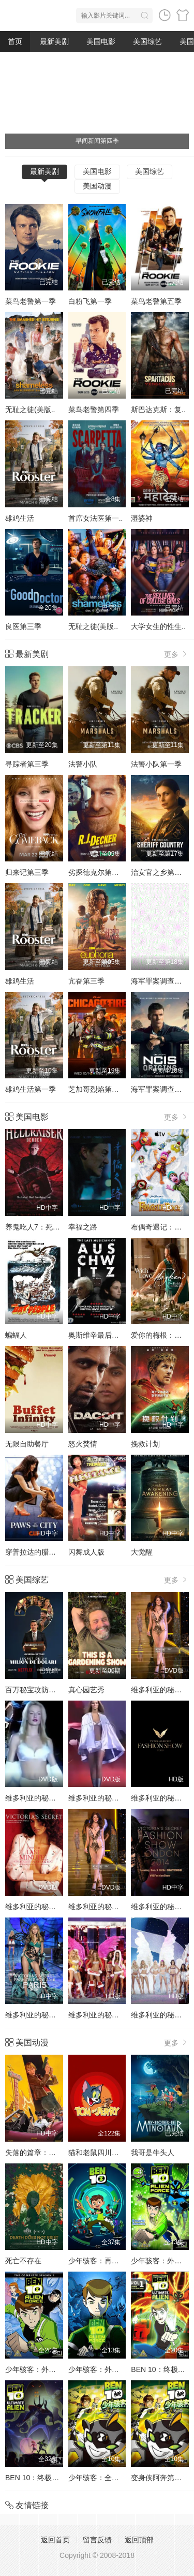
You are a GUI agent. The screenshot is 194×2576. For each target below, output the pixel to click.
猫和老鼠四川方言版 (100, 2152)
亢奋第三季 (86, 981)
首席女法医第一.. (95, 518)
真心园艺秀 (86, 1690)
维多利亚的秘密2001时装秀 (49, 1906)
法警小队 (82, 764)
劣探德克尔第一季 (97, 872)
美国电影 (100, 41)
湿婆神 (142, 518)
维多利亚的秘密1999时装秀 (112, 1798)
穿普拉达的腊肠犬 (34, 1552)
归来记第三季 (27, 872)
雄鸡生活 (19, 518)
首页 (15, 41)
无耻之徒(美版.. (30, 409)
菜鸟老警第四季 (93, 409)
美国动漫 (97, 186)
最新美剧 (54, 41)
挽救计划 (145, 1444)
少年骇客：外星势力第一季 (111, 2369)
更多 (176, 654)
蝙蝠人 (16, 1335)
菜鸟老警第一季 (30, 301)
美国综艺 (147, 41)
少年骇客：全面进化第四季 (111, 2477)
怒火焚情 (82, 1444)
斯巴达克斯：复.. (158, 409)
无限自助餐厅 (27, 1444)
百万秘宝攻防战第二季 (41, 1690)
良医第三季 (23, 626)
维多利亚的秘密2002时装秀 (112, 1906)
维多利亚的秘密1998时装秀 (49, 1798)
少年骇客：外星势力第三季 (48, 2369)
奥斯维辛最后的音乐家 (104, 1335)
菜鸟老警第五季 (156, 301)
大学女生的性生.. (158, 626)
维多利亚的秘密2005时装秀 (112, 2015)
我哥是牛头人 (152, 2152)
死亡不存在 (23, 2261)
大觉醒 (142, 1552)
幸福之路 (82, 1227)
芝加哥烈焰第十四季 (100, 1089)
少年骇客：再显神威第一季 (111, 2261)
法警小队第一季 (156, 764)
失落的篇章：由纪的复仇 (45, 2152)
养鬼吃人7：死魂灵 (36, 1227)
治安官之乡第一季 (160, 872)
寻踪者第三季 (27, 764)
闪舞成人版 (86, 1552)
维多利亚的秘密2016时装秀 (49, 2015)
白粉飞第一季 (90, 301)
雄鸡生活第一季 (30, 1089)
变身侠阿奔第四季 (160, 2477)
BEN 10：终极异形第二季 (46, 2477)
